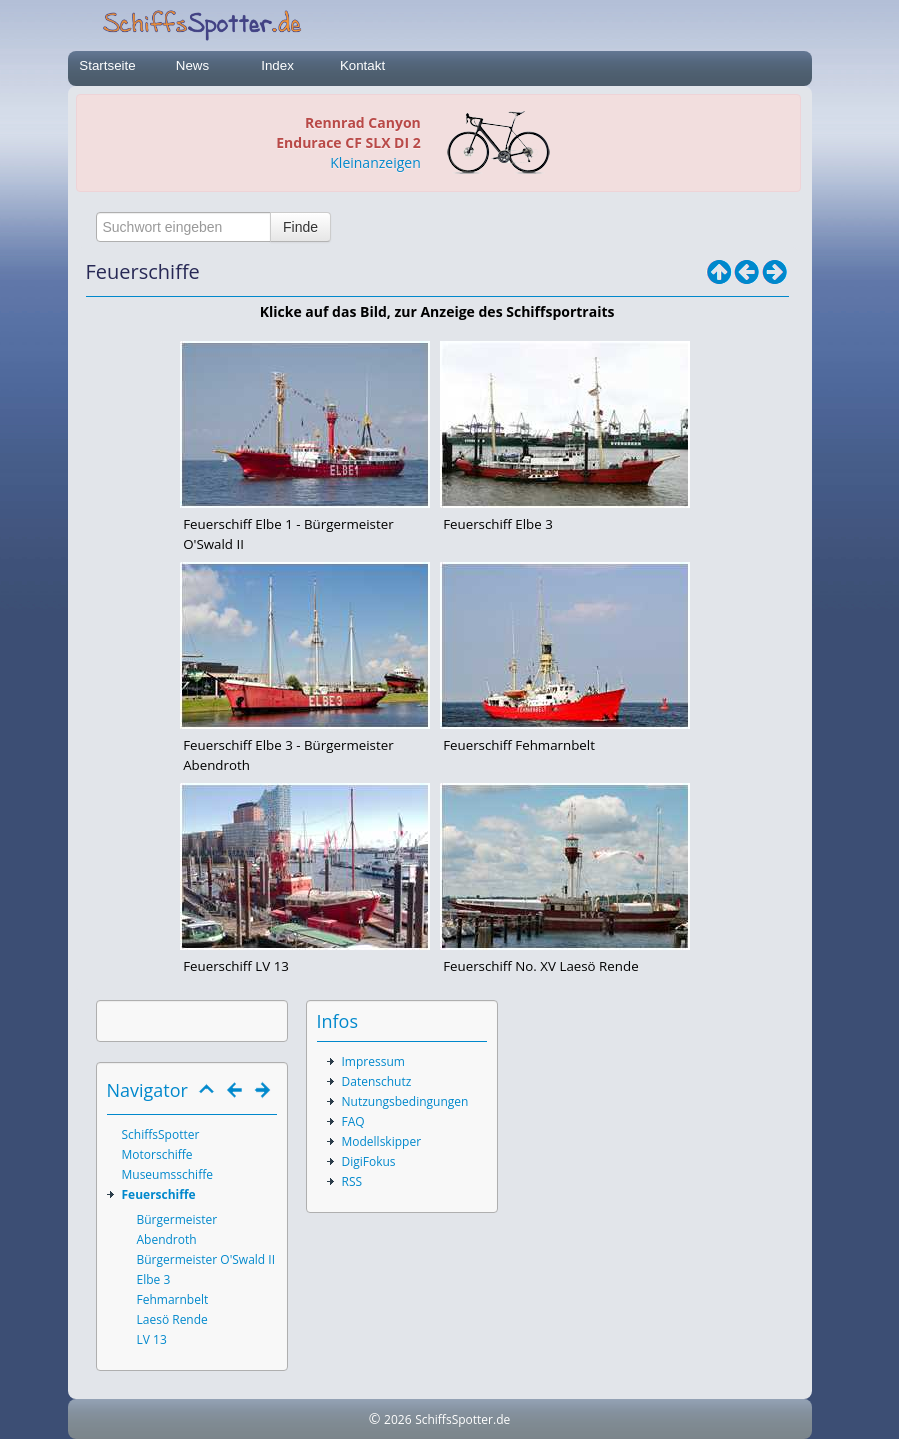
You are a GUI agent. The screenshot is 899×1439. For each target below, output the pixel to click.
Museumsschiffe (167, 1174)
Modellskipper (382, 1141)
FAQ (353, 1121)
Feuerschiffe (159, 1194)
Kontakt (362, 65)
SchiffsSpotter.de (462, 1419)
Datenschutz (377, 1081)
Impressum (373, 1061)
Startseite (107, 65)
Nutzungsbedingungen (405, 1101)
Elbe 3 (154, 1279)
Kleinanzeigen (375, 162)
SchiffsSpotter (161, 1134)
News (192, 65)
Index (277, 65)
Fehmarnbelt (173, 1299)
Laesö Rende (172, 1319)
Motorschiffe (157, 1154)
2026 (397, 1419)
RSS (352, 1181)
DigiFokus (369, 1161)
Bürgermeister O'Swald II (206, 1259)
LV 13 (152, 1339)
